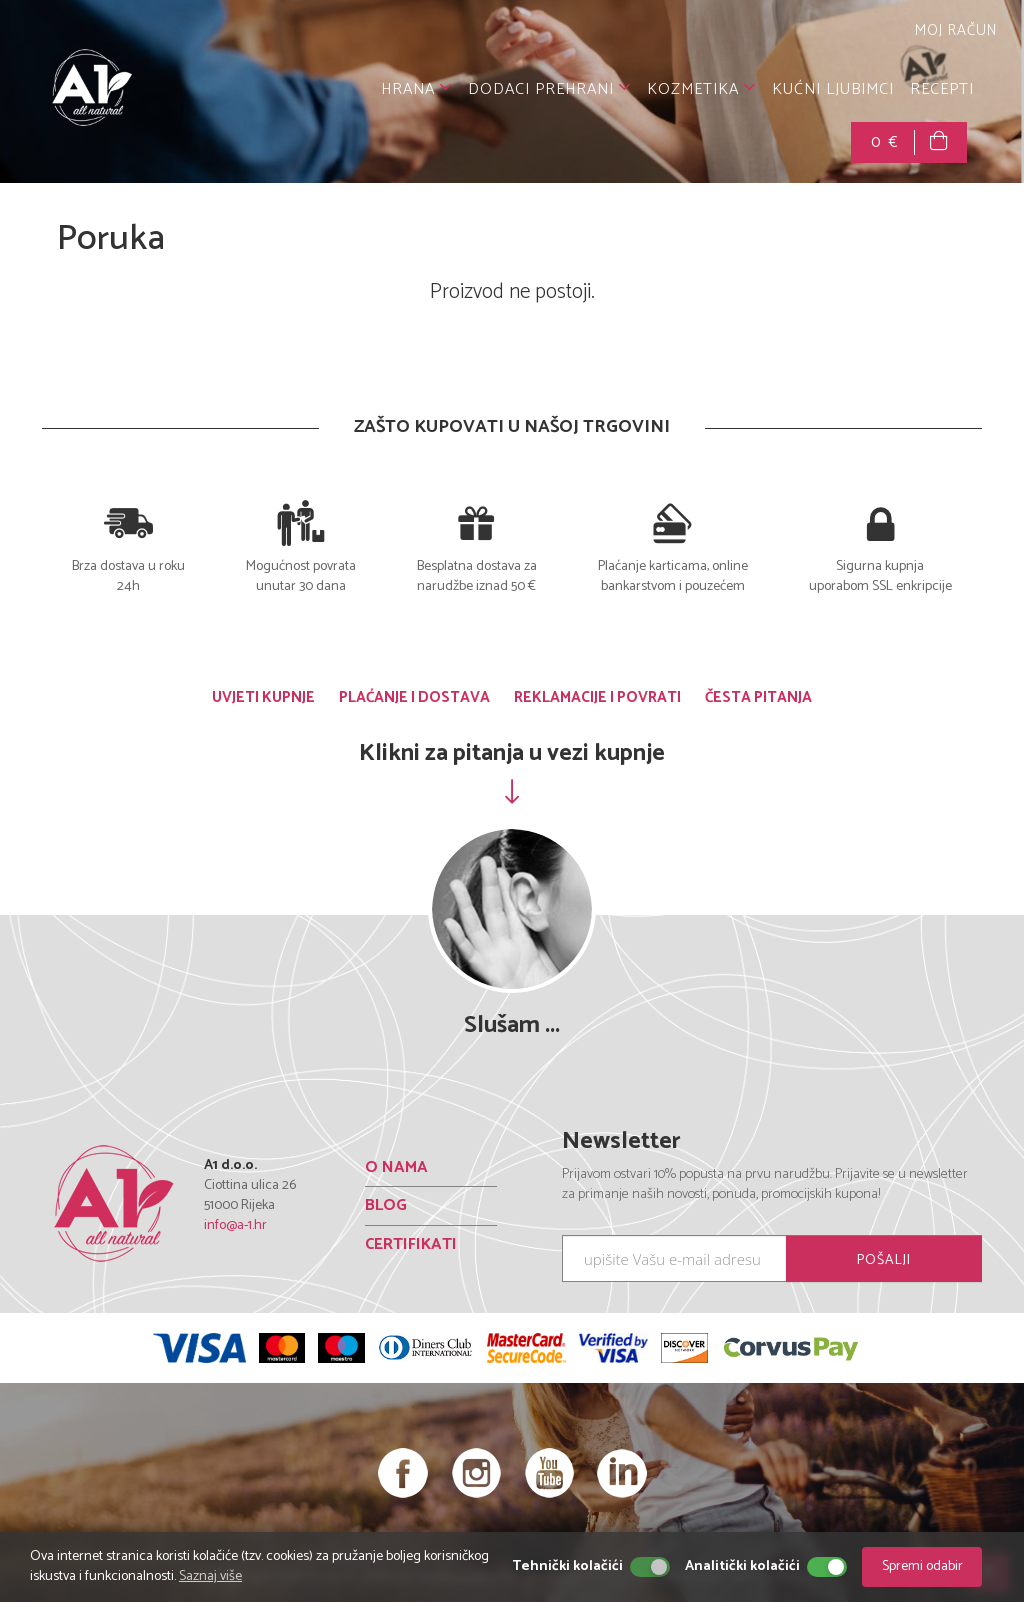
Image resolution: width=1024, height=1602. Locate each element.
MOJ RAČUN (953, 30)
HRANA (416, 89)
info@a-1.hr (235, 1225)
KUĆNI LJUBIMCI (833, 89)
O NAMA (396, 1166)
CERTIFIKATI (411, 1243)
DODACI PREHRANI (549, 89)
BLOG (386, 1205)
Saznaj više (210, 1576)
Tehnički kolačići (567, 1567)
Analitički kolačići (742, 1567)
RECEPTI (942, 89)
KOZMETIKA (701, 89)
